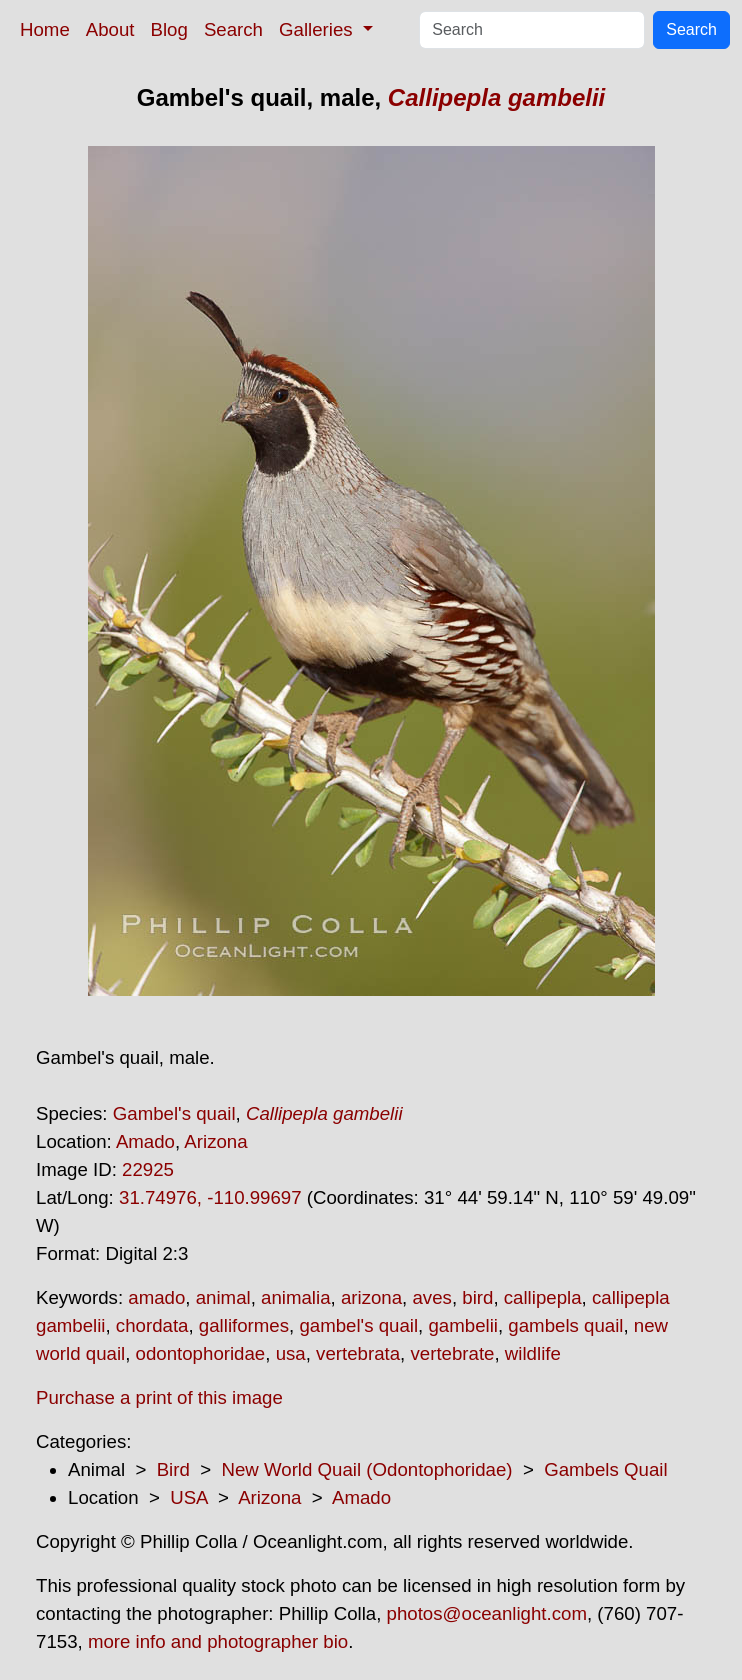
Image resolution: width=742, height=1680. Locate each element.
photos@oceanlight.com (487, 1613)
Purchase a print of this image (159, 1397)
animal (223, 1297)
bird (477, 1297)
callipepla (543, 1297)
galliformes (244, 1325)
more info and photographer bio (218, 1641)
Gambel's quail (174, 1113)
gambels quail (565, 1325)
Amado (145, 1141)
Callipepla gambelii (496, 97)
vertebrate (452, 1353)
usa (291, 1353)
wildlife (533, 1353)
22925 (148, 1169)
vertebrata (358, 1353)
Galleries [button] (318, 29)
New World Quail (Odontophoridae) (366, 1469)
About (110, 29)
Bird (173, 1469)
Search (233, 29)
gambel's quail (358, 1325)
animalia (295, 1297)
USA (188, 1497)
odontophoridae (201, 1353)
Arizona (215, 1141)
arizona (371, 1297)
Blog (169, 29)
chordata (152, 1325)
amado (156, 1297)
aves (431, 1297)
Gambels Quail (605, 1469)
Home (45, 29)
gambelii (462, 1325)
